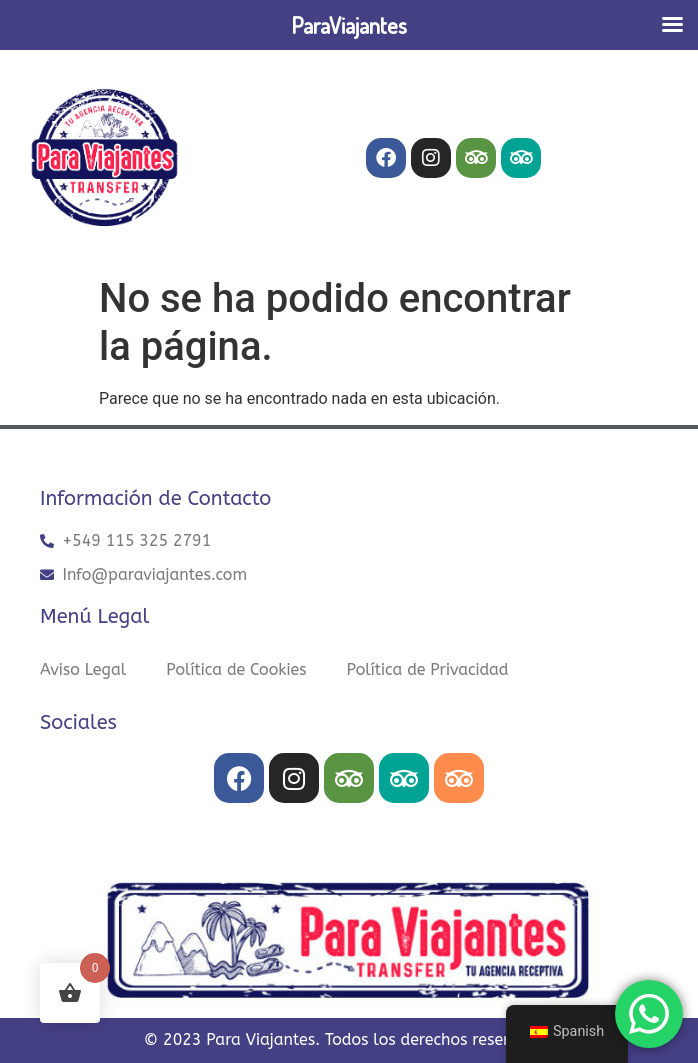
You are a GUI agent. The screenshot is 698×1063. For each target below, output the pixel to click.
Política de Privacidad (428, 669)
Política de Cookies (236, 669)
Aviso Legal (83, 669)
